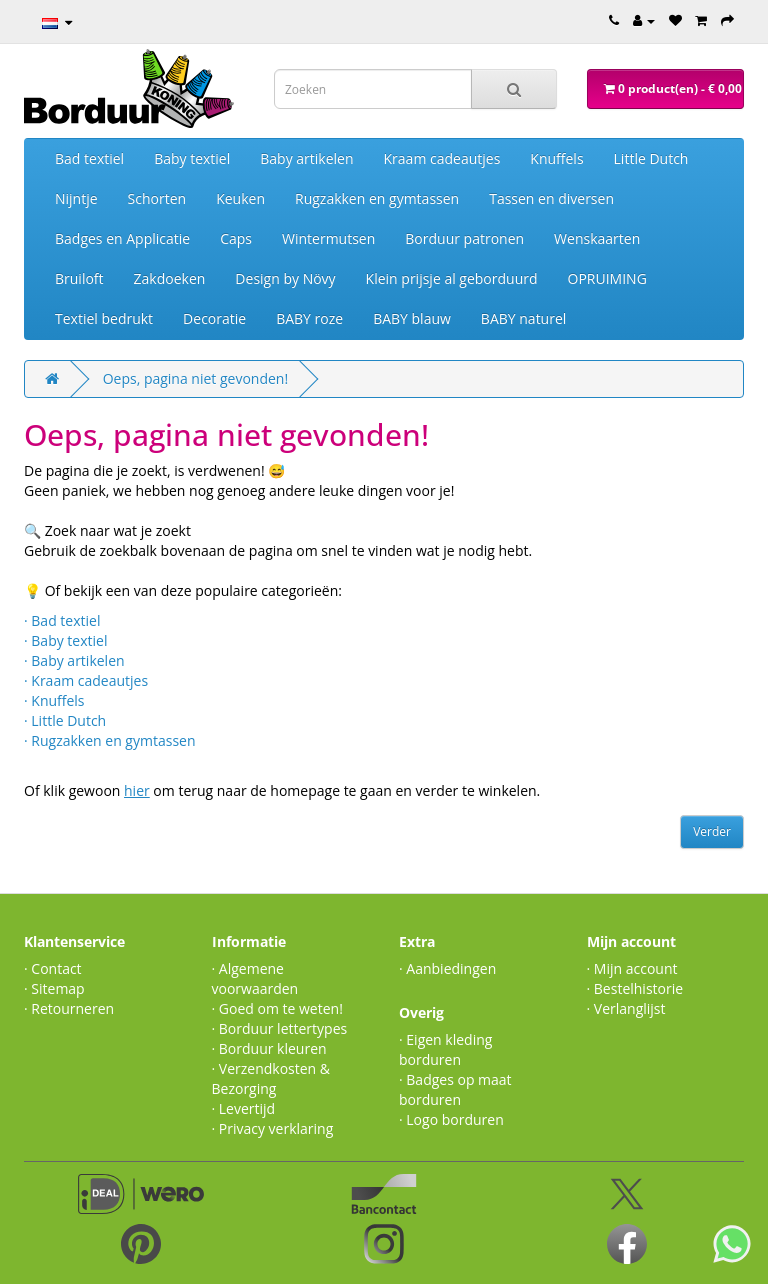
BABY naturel (523, 318)
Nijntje (76, 198)
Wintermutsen (328, 238)
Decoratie (214, 318)
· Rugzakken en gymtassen (110, 740)
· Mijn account (632, 968)
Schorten (157, 198)
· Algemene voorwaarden (255, 978)
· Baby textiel (65, 640)
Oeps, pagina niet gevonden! (196, 378)
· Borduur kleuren (269, 1048)
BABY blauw (412, 318)
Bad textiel (89, 158)
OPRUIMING (607, 278)
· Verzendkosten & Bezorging (271, 1078)
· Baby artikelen (74, 660)
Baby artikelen (306, 158)
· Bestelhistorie (635, 988)
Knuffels (556, 158)
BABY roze (309, 318)
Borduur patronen (464, 238)
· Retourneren (69, 1008)
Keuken (240, 198)
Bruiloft (79, 278)
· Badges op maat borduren (455, 1089)
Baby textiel (192, 158)
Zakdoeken (170, 278)
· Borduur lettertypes (280, 1028)
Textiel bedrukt (104, 318)
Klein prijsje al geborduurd (452, 278)
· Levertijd (244, 1108)
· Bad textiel (62, 620)
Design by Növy (285, 278)
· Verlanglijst (626, 1008)
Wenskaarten (597, 238)
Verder (712, 831)
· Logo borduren (451, 1119)
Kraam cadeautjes (442, 158)
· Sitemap (54, 988)
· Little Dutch (65, 720)
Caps (236, 238)
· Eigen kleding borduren (445, 1049)
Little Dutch (651, 158)
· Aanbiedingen (447, 968)
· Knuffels (54, 700)
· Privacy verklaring (273, 1128)
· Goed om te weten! (277, 1008)
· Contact (53, 968)
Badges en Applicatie (122, 238)
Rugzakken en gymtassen (377, 198)
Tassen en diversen (551, 198)
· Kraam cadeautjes (86, 680)
